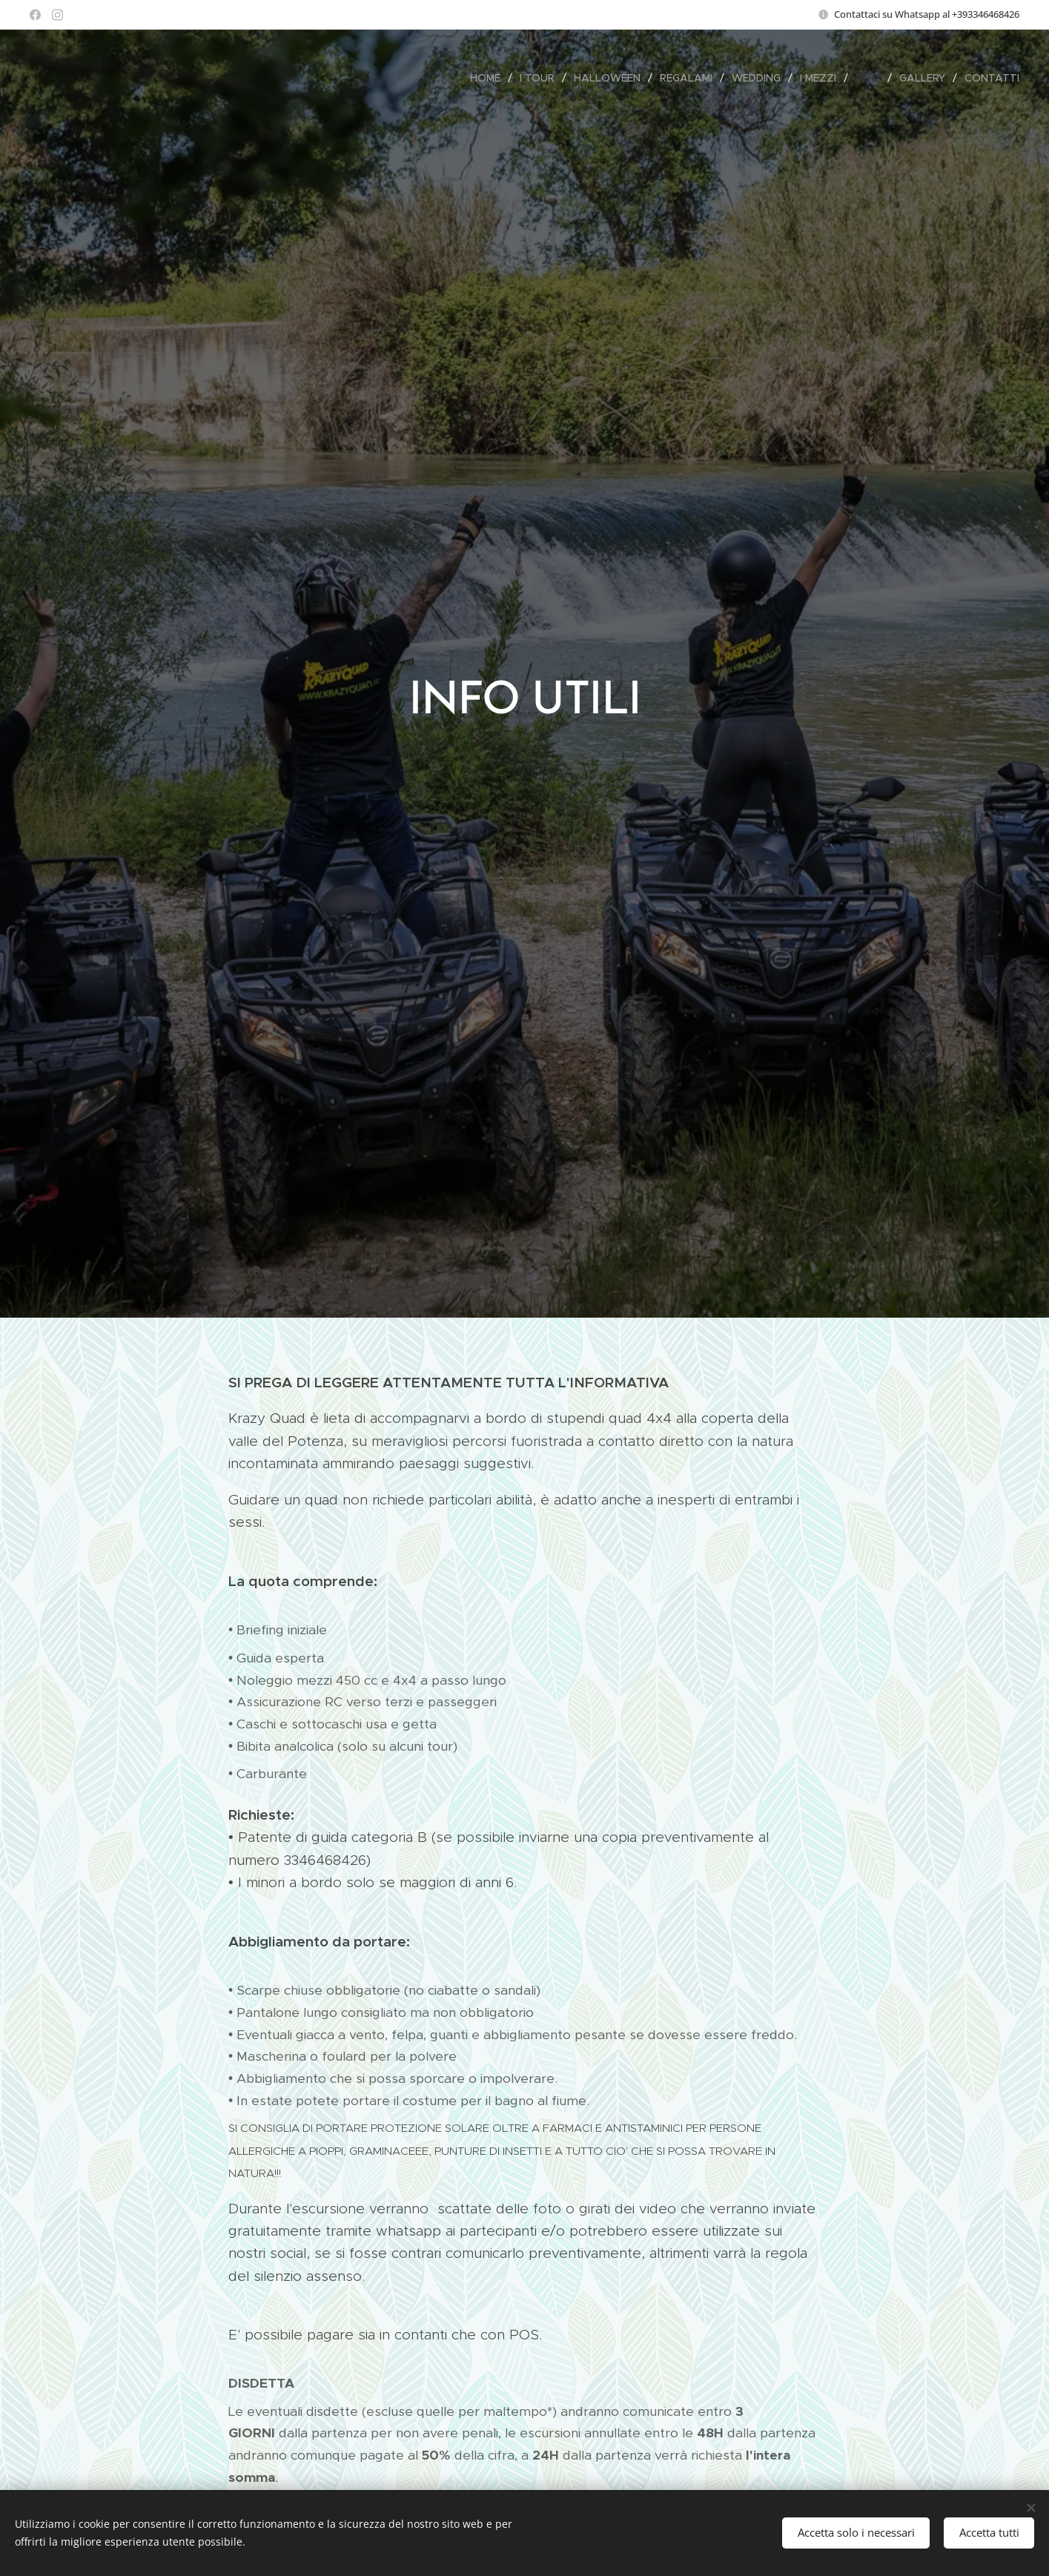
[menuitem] (489, 77)
